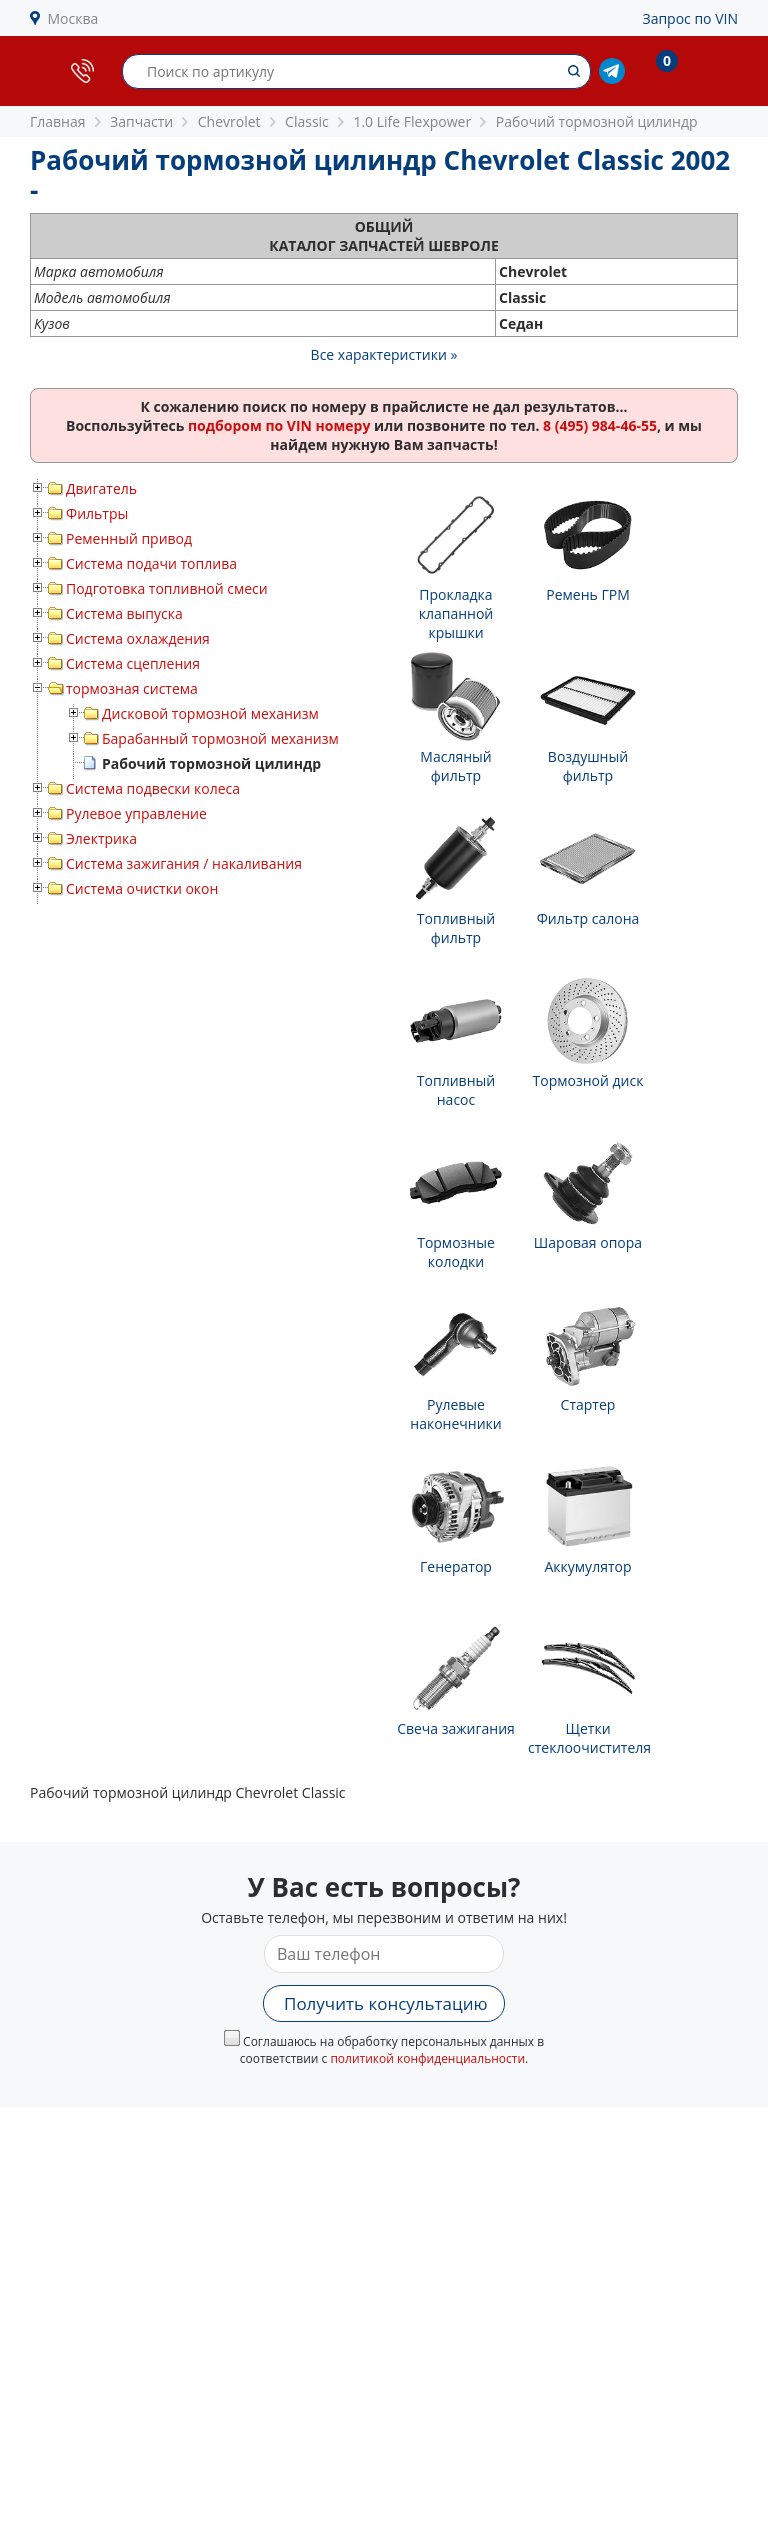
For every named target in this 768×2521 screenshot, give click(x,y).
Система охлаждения (138, 638)
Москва (73, 18)
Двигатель (101, 488)
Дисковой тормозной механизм (210, 713)
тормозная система (132, 688)
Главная (58, 121)
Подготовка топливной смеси (167, 588)
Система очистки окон (142, 888)
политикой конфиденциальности (427, 2058)
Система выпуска (124, 613)
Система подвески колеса (153, 788)
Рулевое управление (136, 813)
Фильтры (97, 513)
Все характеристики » (384, 354)
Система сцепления (133, 663)
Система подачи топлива (151, 563)
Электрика (101, 838)
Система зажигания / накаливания (184, 863)
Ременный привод (129, 538)
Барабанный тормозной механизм (220, 738)
